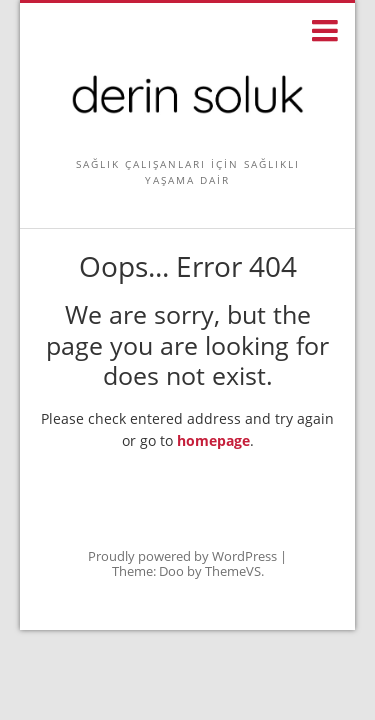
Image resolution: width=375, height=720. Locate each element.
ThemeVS (233, 571)
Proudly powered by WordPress (182, 556)
